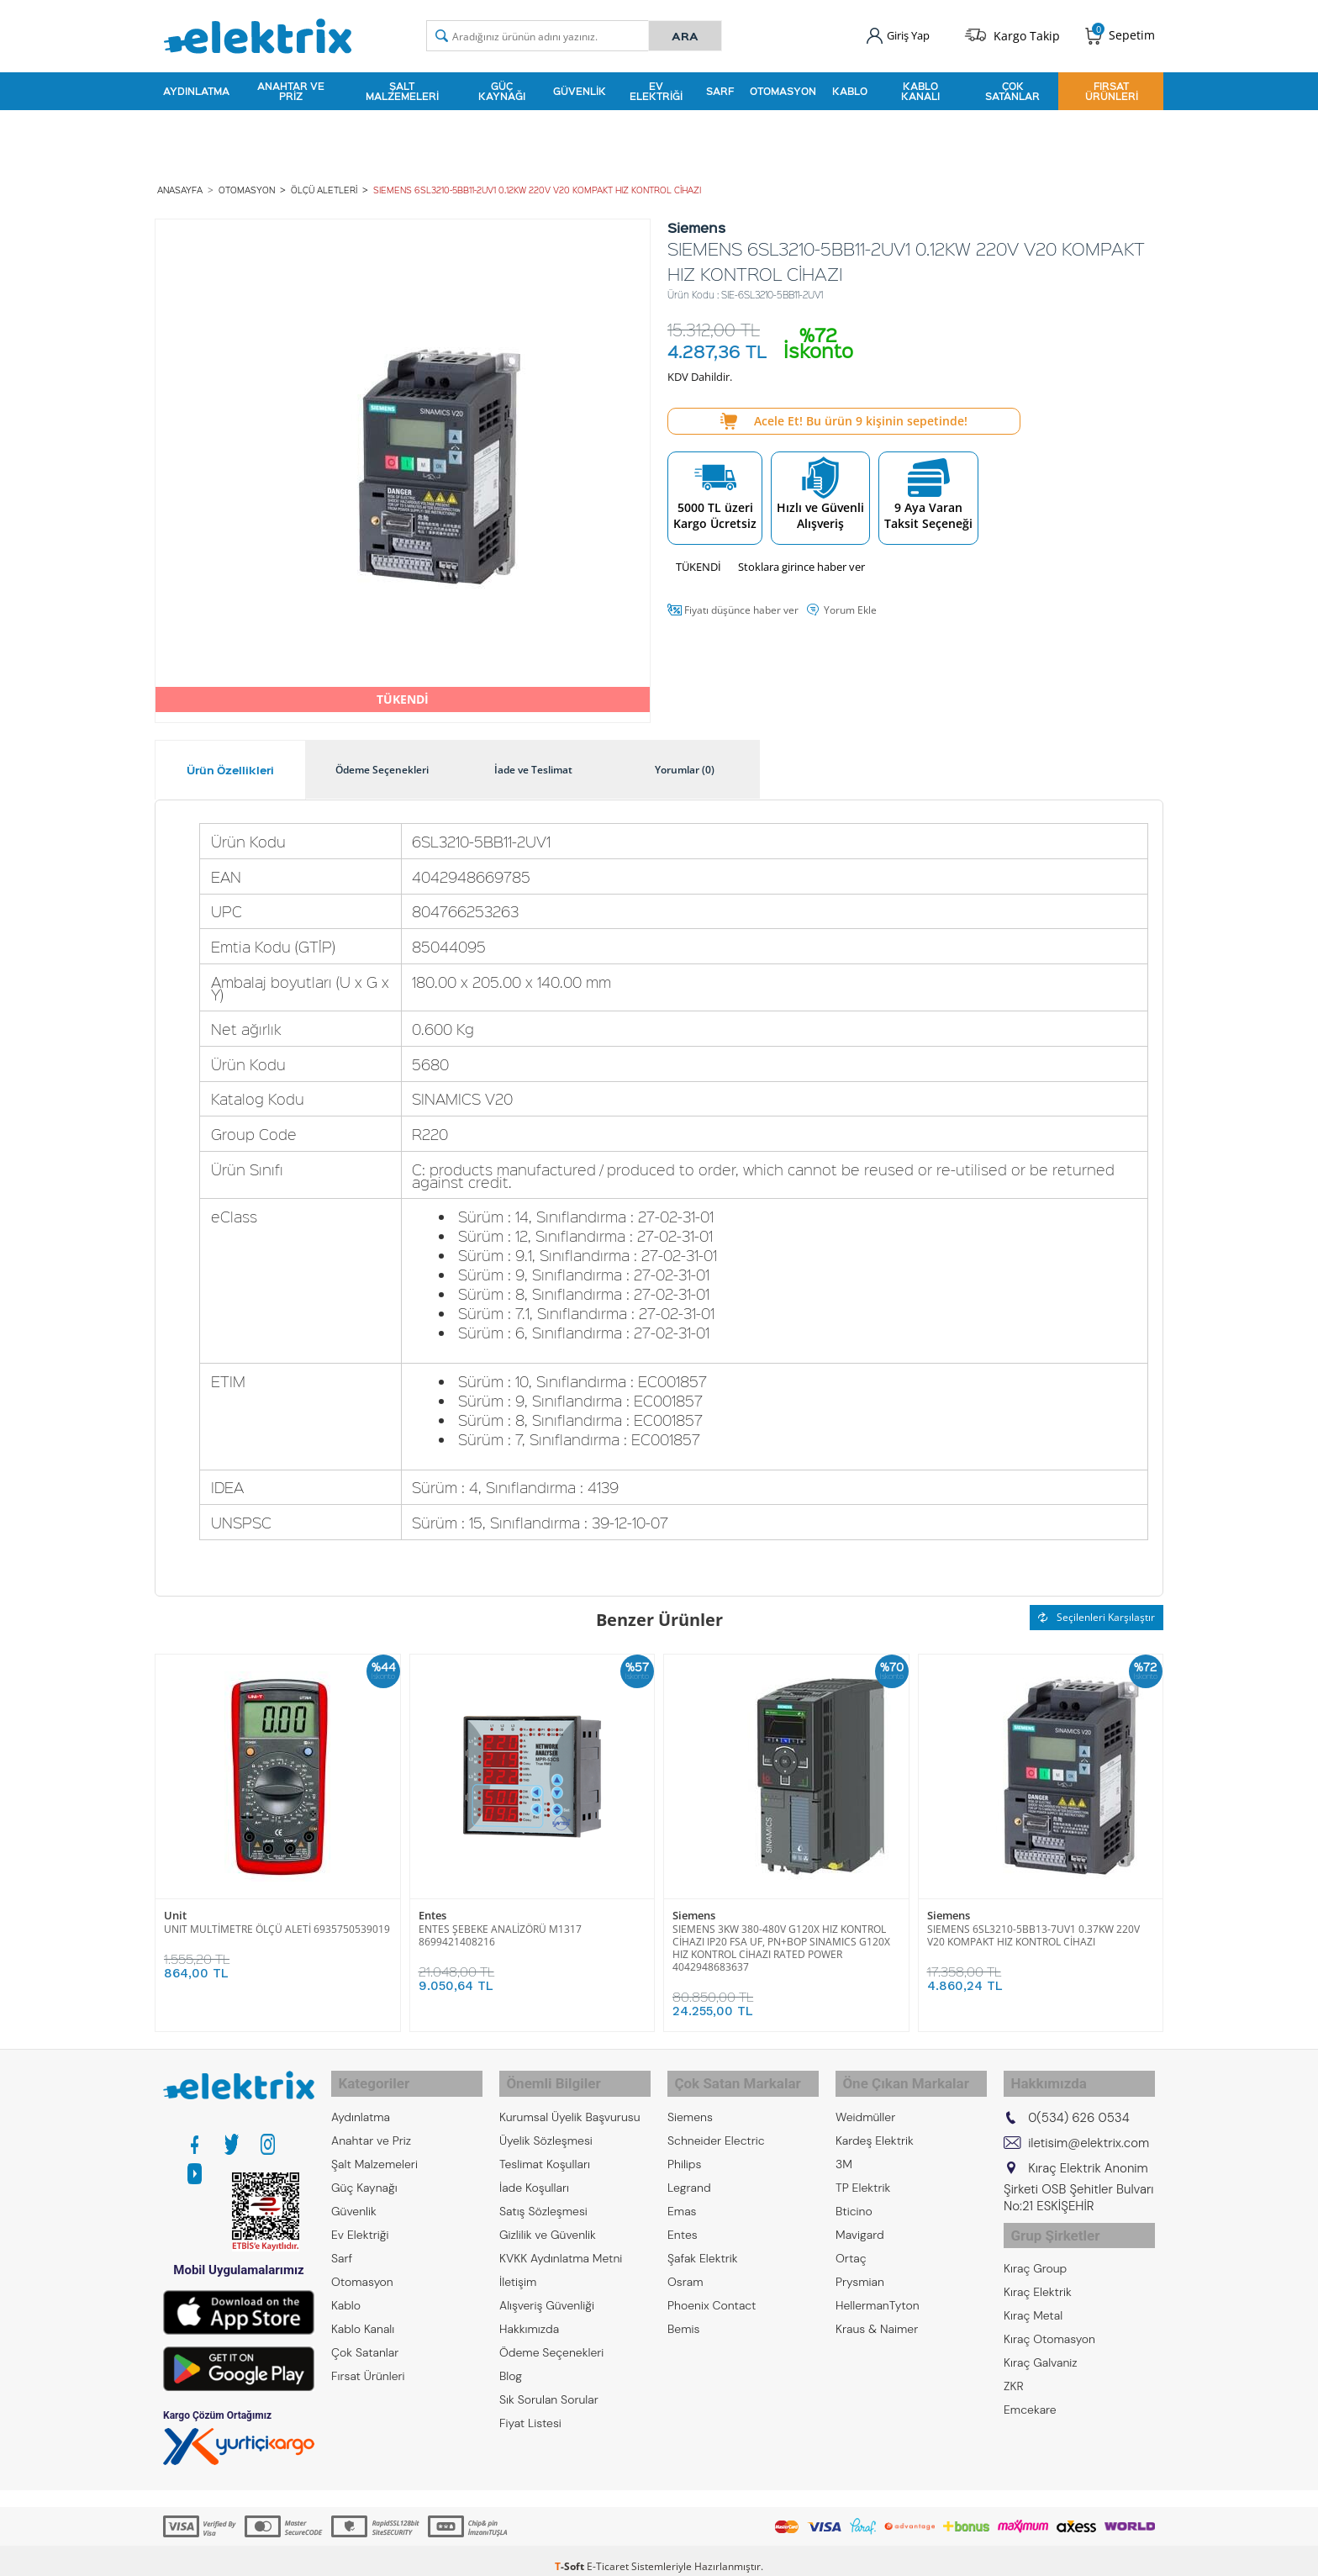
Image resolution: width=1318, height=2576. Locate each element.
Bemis (683, 2312)
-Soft (571, 2554)
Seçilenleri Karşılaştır (1096, 1609)
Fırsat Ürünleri (1111, 87)
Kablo (849, 87)
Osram (685, 2264)
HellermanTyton (878, 2288)
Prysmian (860, 2264)
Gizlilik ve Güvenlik (547, 2217)
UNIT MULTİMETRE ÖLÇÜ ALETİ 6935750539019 (277, 1920)
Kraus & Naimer (877, 2312)
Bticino (854, 2194)
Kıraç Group (1035, 2243)
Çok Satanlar (1012, 87)
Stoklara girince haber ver (801, 558)
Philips (684, 2147)
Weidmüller (865, 2100)
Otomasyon (783, 87)
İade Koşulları (534, 2170)
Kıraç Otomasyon (1049, 2313)
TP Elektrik (863, 2170)
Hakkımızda (529, 2312)
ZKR (1014, 2360)
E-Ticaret (608, 2554)
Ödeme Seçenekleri (551, 2335)
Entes (432, 1907)
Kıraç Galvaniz (1041, 2337)
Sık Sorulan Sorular (548, 2382)
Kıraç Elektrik (1038, 2266)
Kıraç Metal (1033, 2290)
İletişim (517, 2264)
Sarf (720, 87)
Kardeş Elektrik (875, 2123)
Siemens (693, 1907)
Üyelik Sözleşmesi (546, 2123)
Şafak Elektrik (702, 2241)
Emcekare (1030, 2384)
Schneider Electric (716, 2123)
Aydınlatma (196, 87)
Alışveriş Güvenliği (546, 2288)
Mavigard (860, 2217)
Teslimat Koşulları (544, 2147)
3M (844, 2147)
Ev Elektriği (656, 87)
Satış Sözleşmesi (543, 2194)
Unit (175, 1907)
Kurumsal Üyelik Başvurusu (570, 2100)
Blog (510, 2359)
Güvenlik (579, 87)
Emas (682, 2194)
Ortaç (851, 2241)
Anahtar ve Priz (290, 87)
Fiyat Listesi (530, 2406)
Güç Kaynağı (501, 87)
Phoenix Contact (711, 2288)
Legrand (689, 2170)
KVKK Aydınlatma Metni (560, 2241)
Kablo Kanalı (920, 87)
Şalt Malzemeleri (402, 87)
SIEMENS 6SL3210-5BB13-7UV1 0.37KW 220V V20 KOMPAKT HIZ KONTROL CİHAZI (1033, 1927)
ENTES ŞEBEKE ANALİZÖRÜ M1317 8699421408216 (500, 1927)
